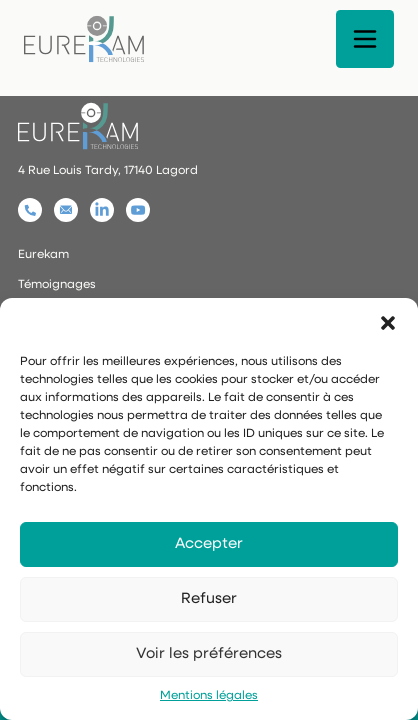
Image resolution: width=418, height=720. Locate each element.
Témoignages (57, 285)
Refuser (209, 599)
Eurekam (43, 255)
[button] (388, 323)
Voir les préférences (209, 654)
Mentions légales (209, 696)
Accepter (209, 544)
